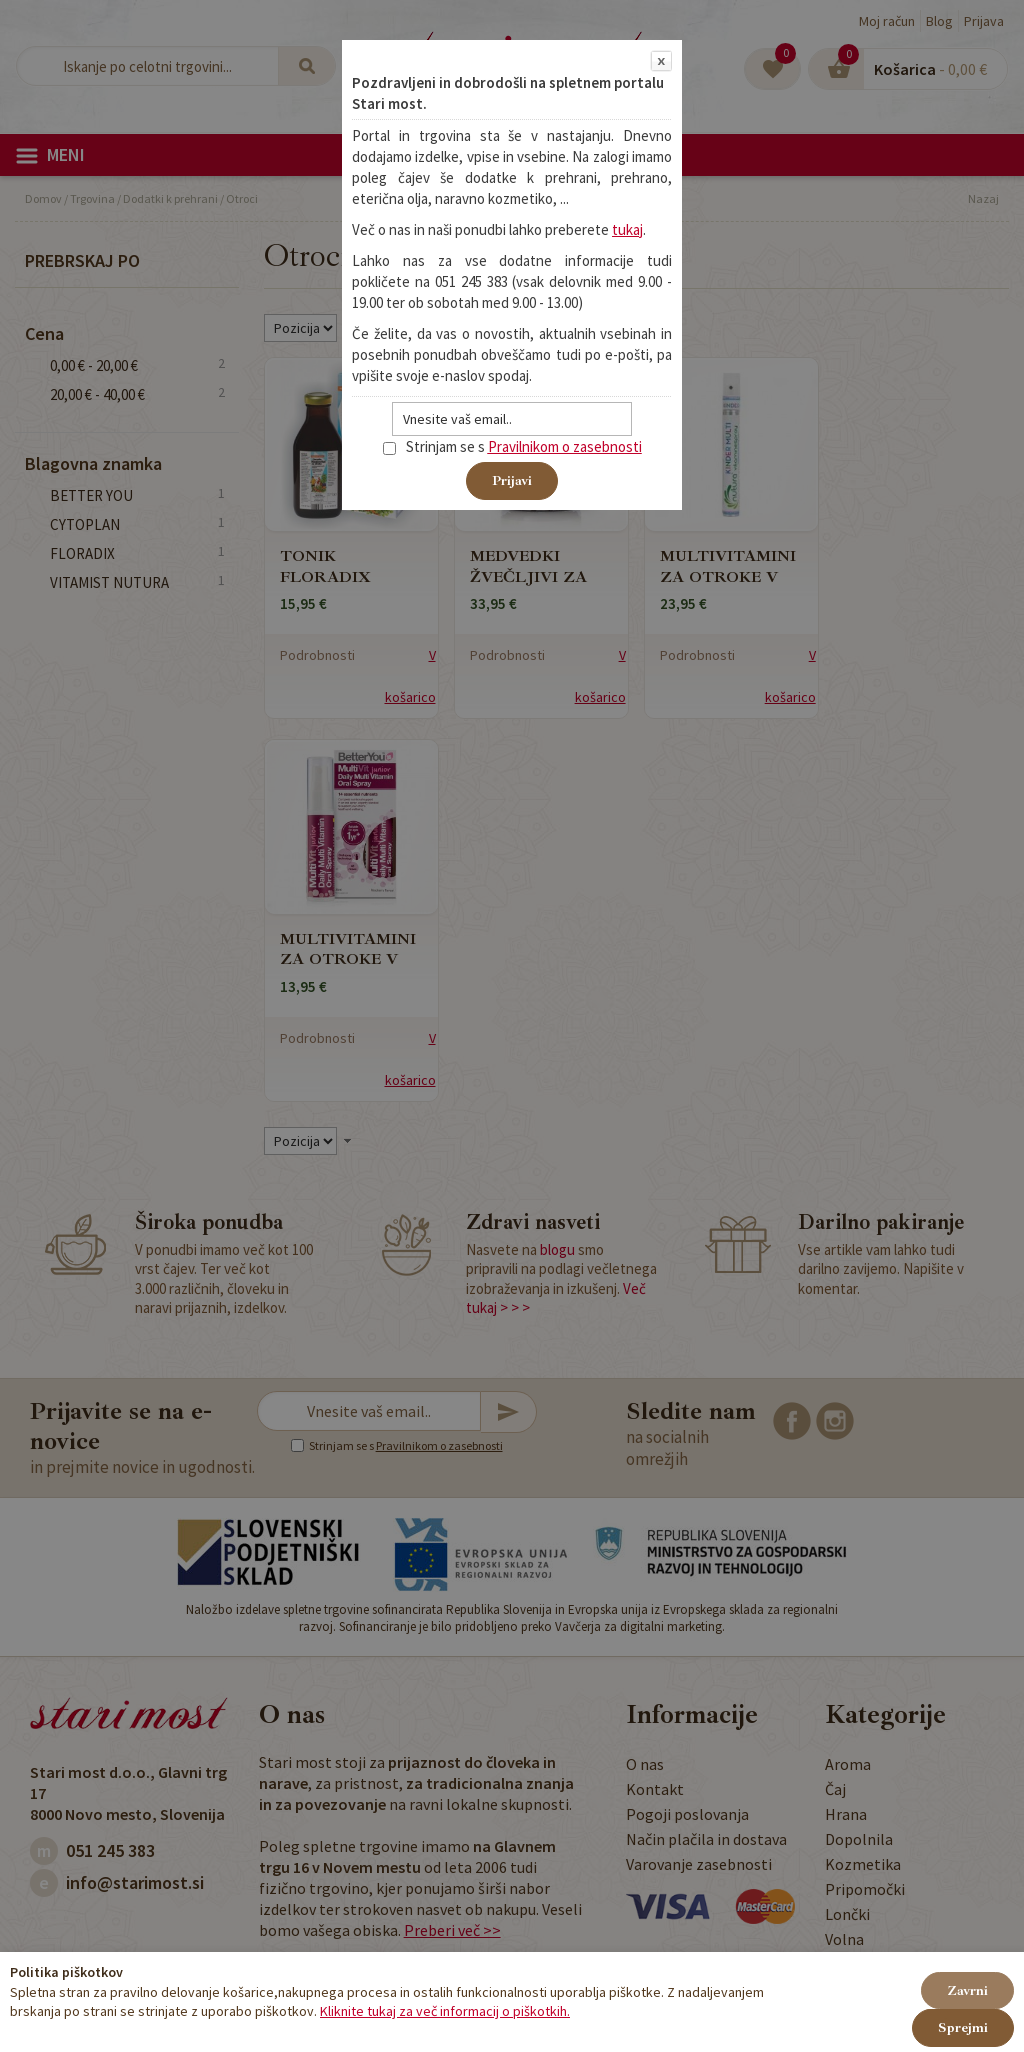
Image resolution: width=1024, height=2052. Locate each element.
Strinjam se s (434, 446)
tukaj (627, 229)
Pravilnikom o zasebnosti (565, 446)
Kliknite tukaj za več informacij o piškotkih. (445, 2011)
